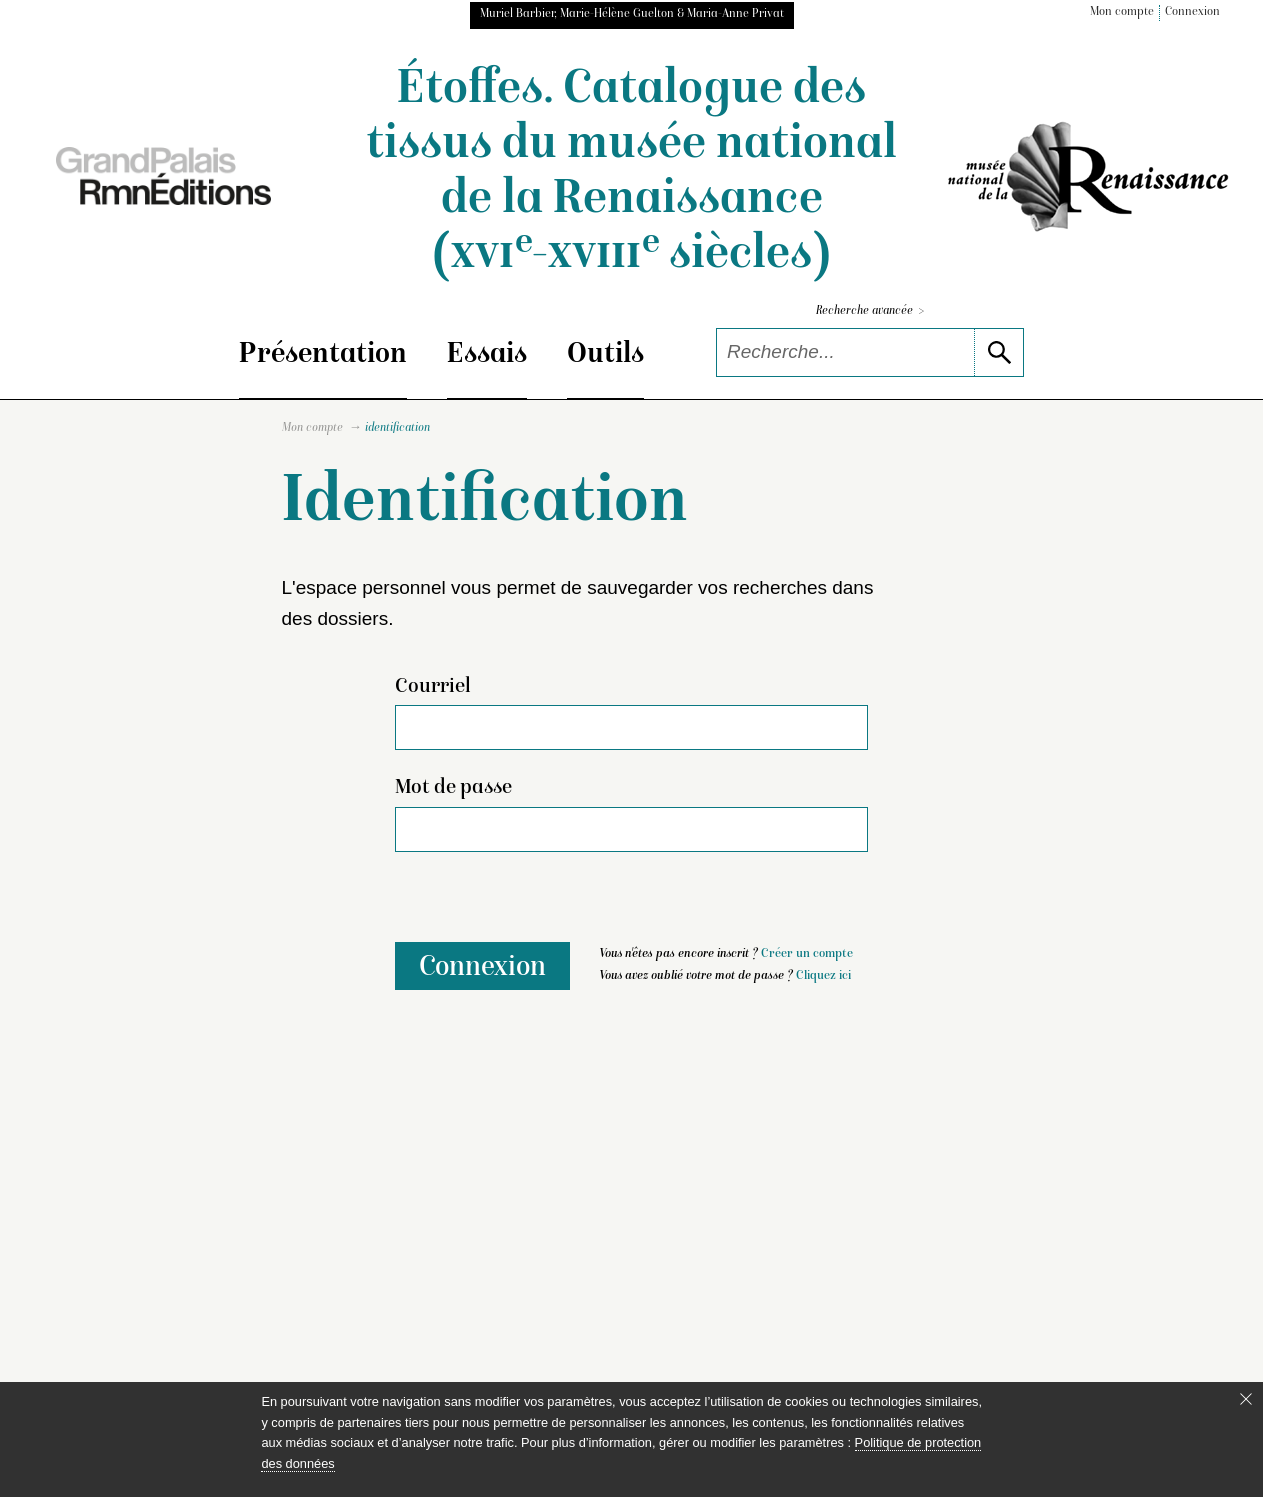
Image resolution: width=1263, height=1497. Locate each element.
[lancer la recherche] (998, 352)
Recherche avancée (870, 311)
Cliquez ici (823, 976)
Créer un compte (807, 954)
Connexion (1192, 12)
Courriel (433, 687)
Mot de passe (453, 788)
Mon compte (1122, 12)
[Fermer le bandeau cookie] (1246, 1399)
